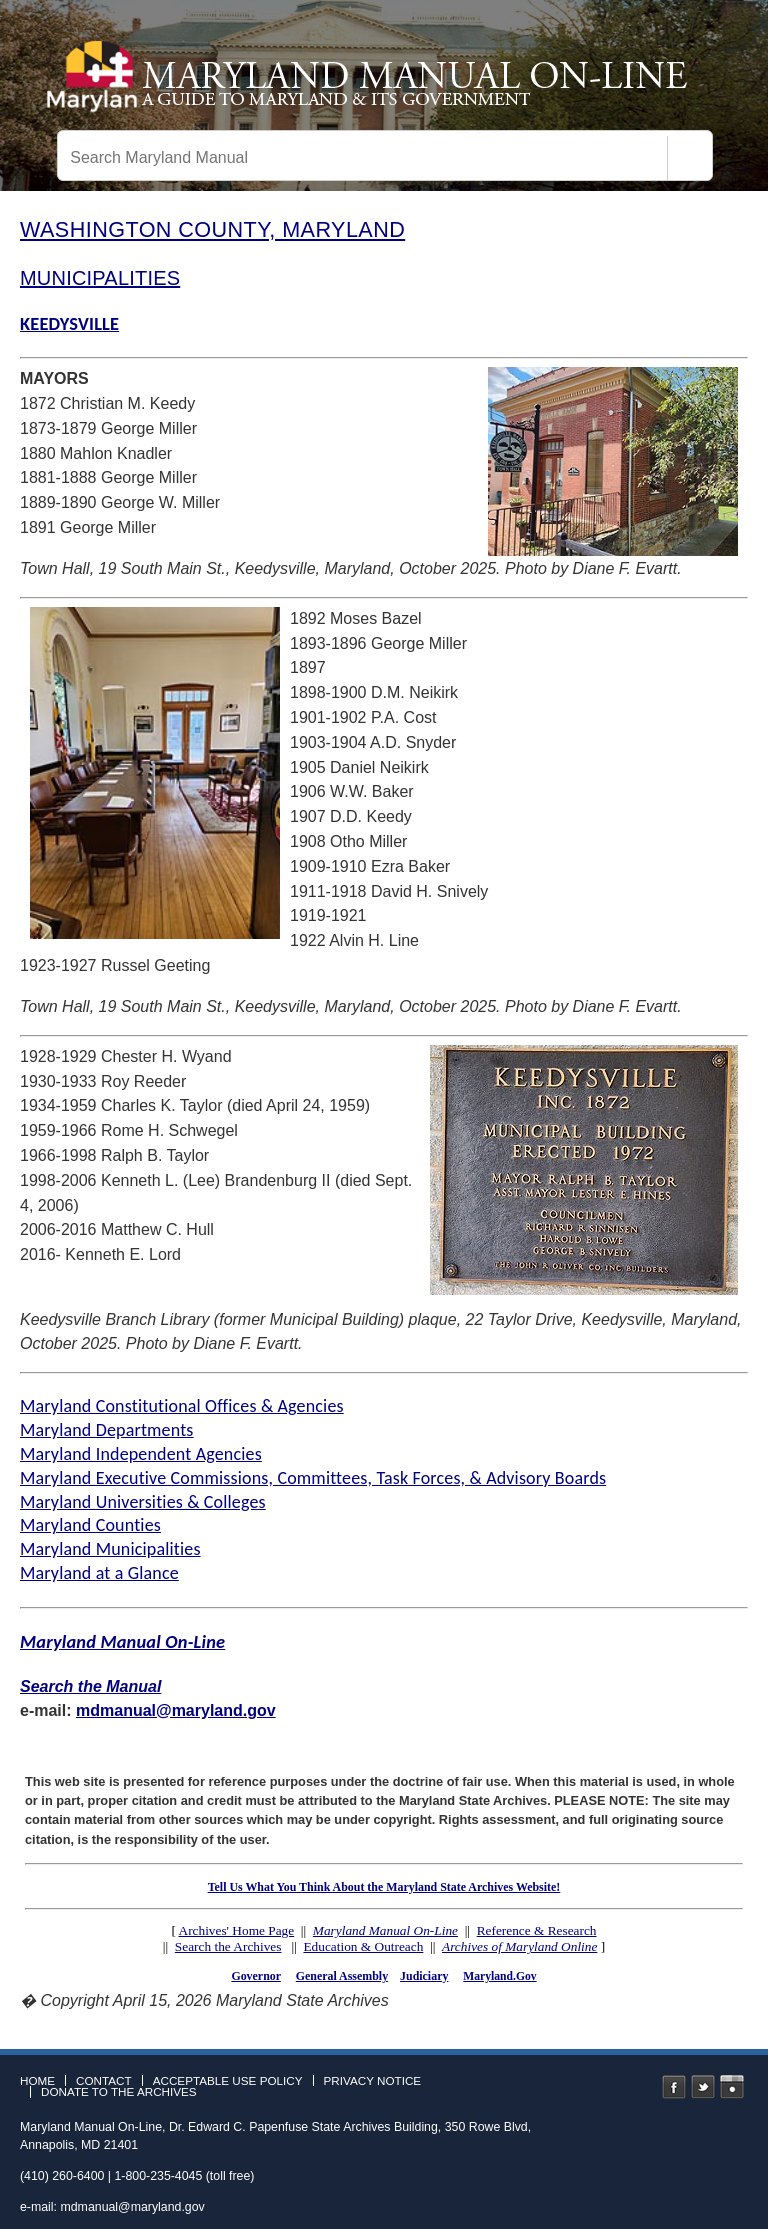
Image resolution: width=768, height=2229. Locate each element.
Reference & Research (537, 1930)
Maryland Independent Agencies (141, 1454)
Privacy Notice (373, 2081)
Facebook (674, 2087)
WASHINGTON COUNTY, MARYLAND (212, 229)
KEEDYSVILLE (69, 323)
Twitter (703, 2087)
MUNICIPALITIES (100, 278)
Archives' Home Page (237, 1930)
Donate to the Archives (119, 2092)
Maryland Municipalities (110, 1549)
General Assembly (342, 1976)
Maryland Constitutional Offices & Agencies (182, 1406)
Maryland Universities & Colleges (143, 1502)
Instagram (732, 2087)
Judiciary (424, 1976)
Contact (104, 2081)
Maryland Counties (90, 1525)
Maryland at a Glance (99, 1573)
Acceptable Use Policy (228, 2081)
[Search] (690, 158)
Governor (255, 1976)
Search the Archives (228, 1946)
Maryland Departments (107, 1430)
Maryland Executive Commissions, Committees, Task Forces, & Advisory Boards (313, 1478)
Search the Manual (90, 1686)
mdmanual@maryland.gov (176, 1710)
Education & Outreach (363, 1946)
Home (37, 2081)
